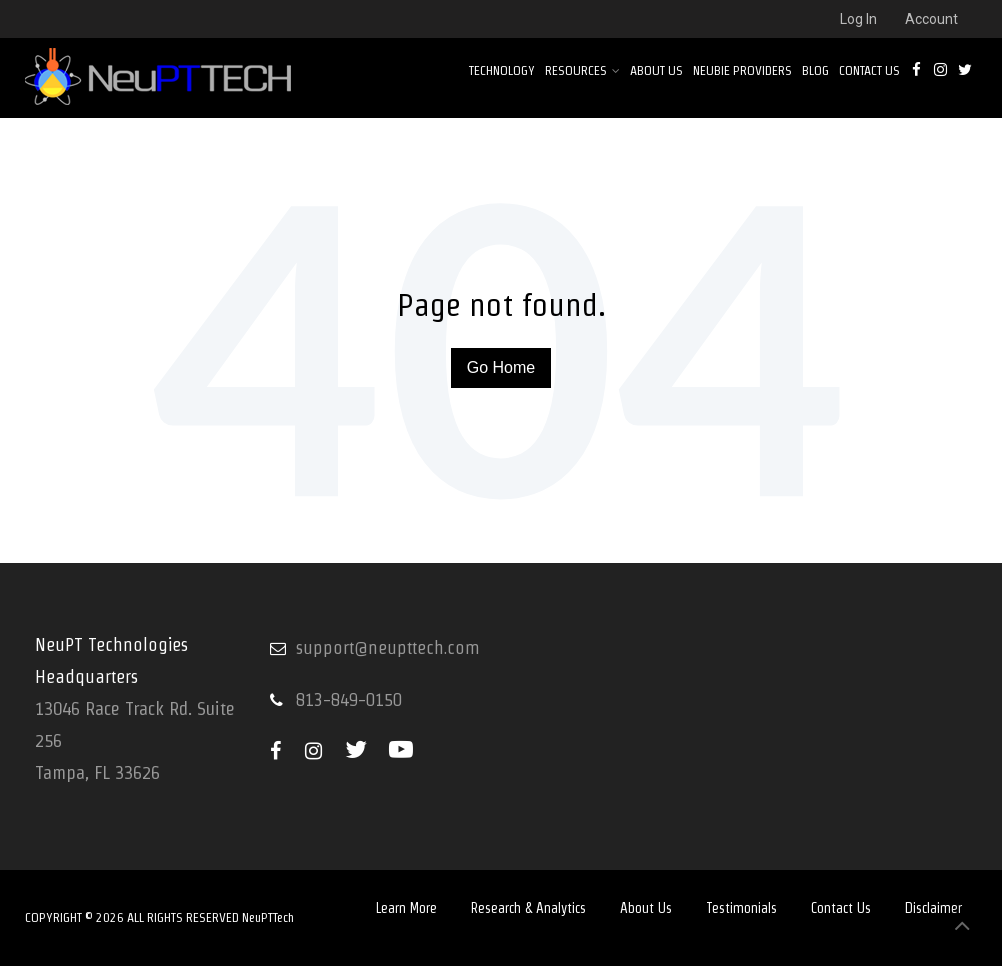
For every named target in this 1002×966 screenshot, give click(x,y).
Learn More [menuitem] (406, 908)
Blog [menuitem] (815, 70)
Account (931, 19)
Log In (858, 19)
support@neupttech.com (388, 647)
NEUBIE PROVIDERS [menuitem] (742, 70)
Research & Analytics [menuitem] (528, 908)
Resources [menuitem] (582, 70)
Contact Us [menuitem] (869, 70)
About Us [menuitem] (656, 70)
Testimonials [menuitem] (741, 908)
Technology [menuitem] (502, 70)
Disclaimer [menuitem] (933, 908)
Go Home (501, 367)
